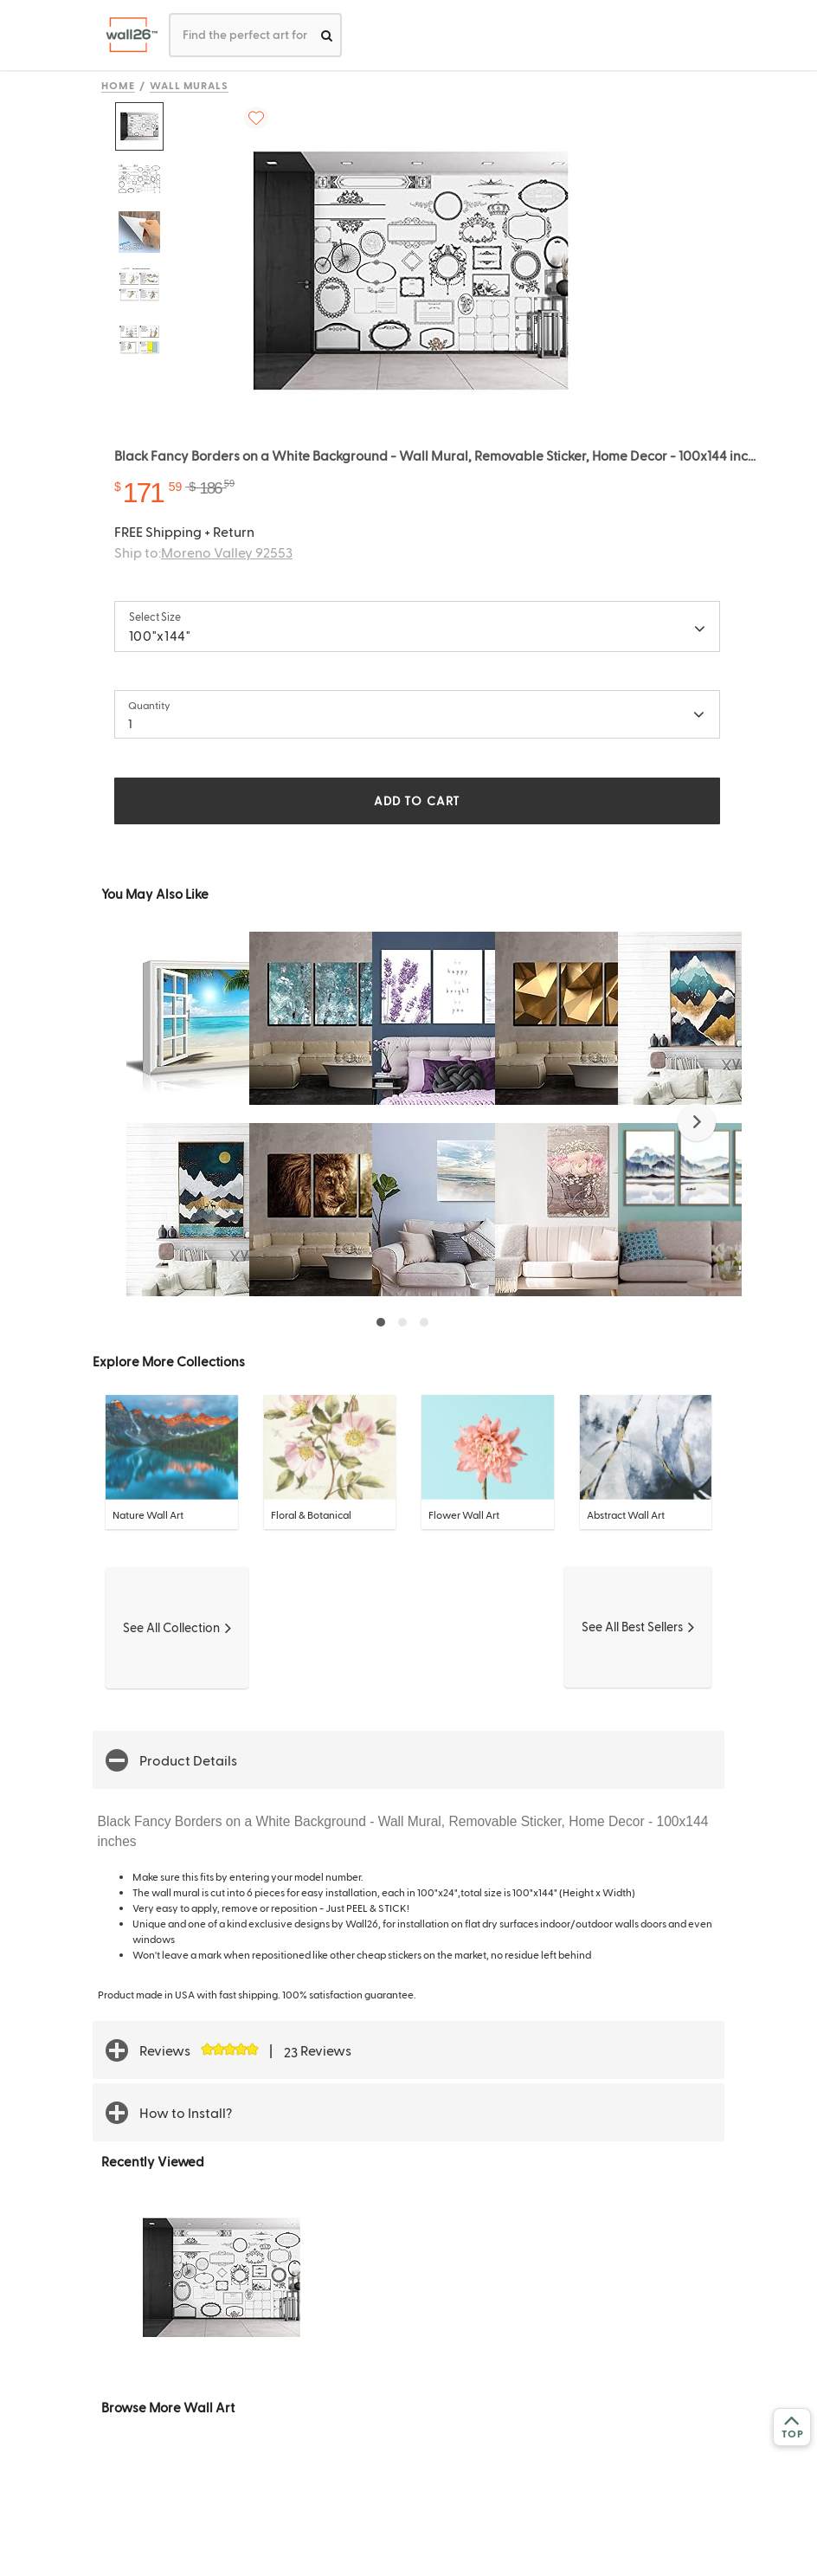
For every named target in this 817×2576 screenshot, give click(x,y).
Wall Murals (189, 85)
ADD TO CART (417, 800)
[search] (327, 35)
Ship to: (203, 552)
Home (118, 85)
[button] (697, 1122)
